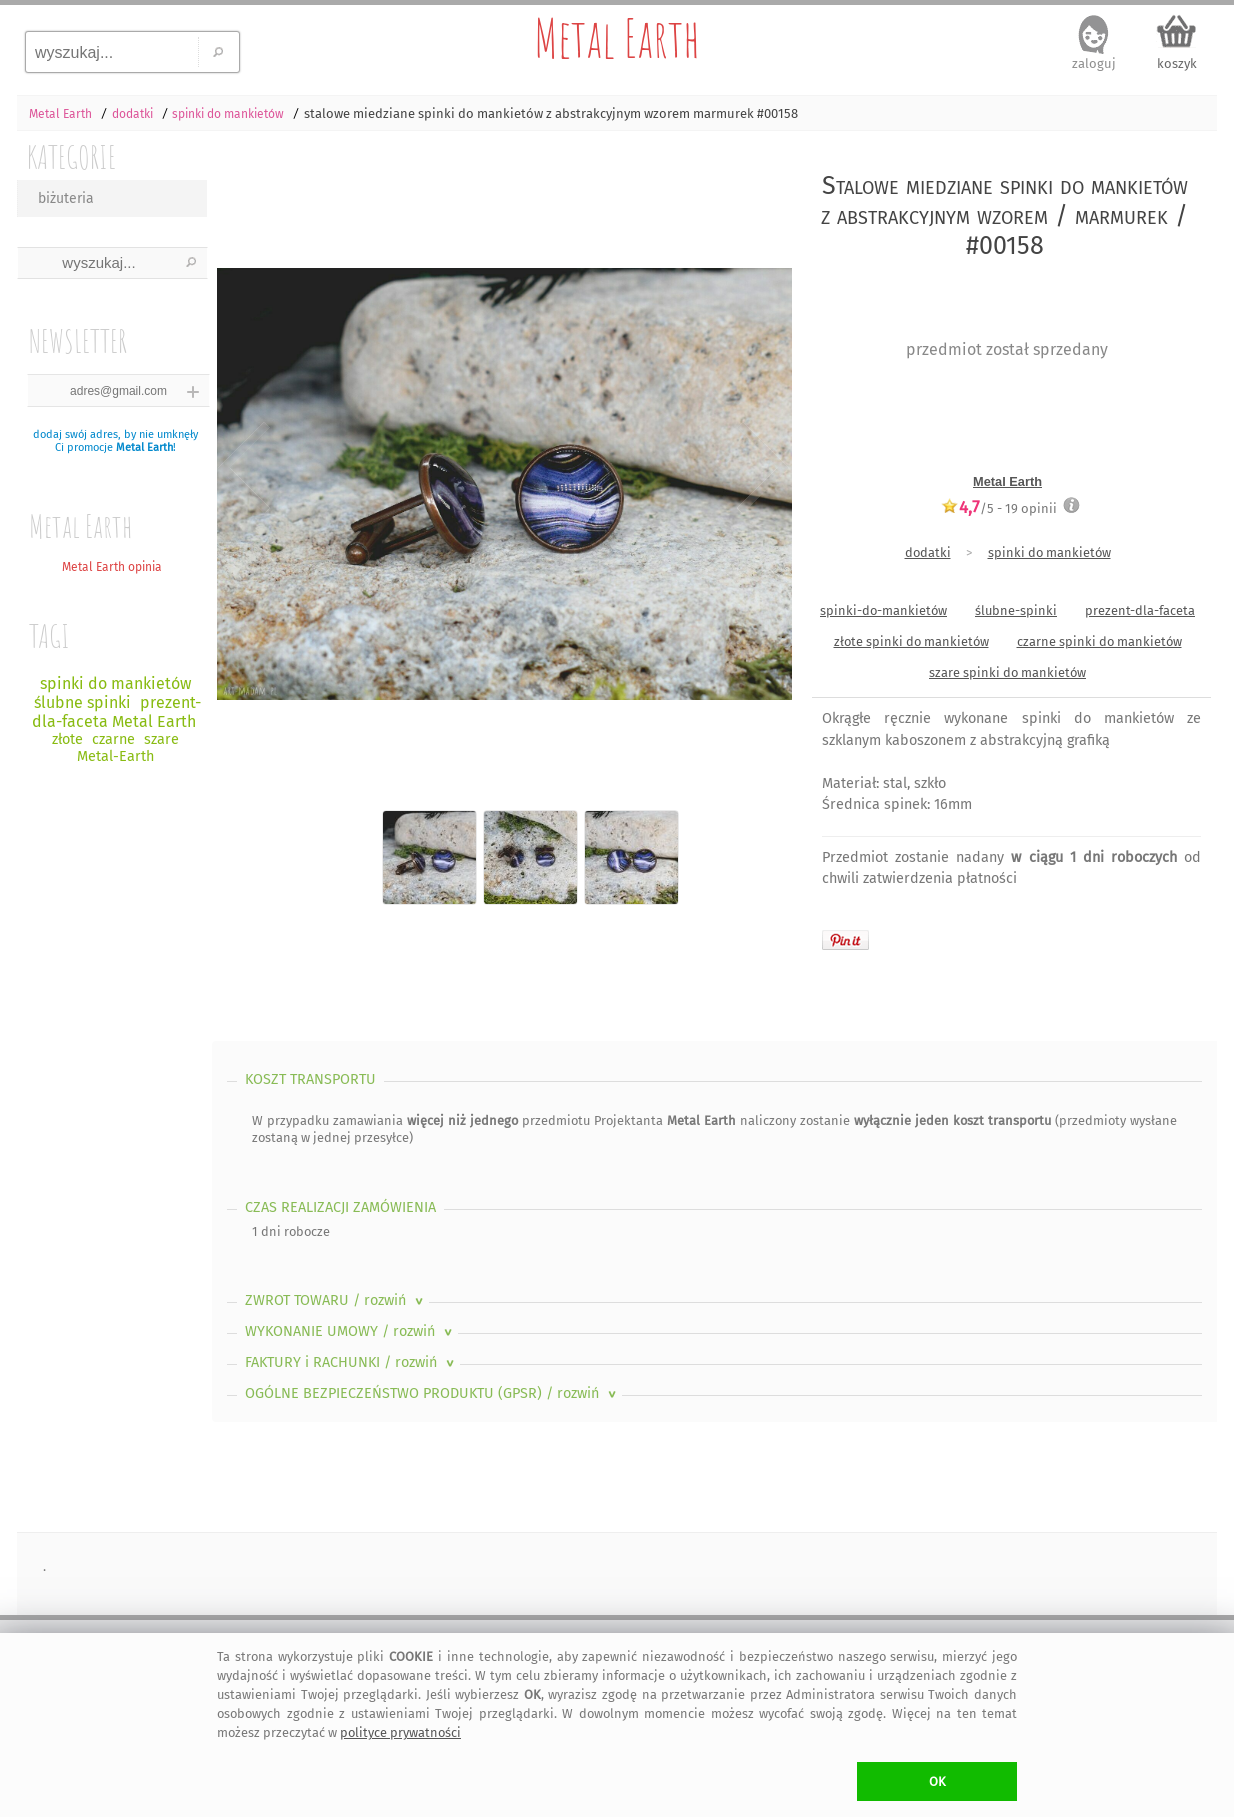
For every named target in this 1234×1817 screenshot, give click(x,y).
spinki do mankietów (1049, 552)
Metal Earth (617, 38)
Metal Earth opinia (112, 567)
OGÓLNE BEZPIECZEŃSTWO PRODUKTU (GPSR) (432, 1393)
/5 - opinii (999, 508)
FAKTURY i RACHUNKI (351, 1362)
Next (759, 468)
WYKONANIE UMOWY (350, 1331)
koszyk (1177, 63)
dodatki (928, 552)
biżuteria (66, 198)
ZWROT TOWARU (336, 1300)
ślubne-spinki (1016, 610)
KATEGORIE (71, 156)
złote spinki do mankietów (911, 641)
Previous (244, 468)
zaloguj (1094, 63)
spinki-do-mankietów (883, 610)
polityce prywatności (400, 1732)
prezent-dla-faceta (1140, 610)
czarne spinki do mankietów (1099, 641)
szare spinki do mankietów (1007, 672)
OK (937, 1781)
